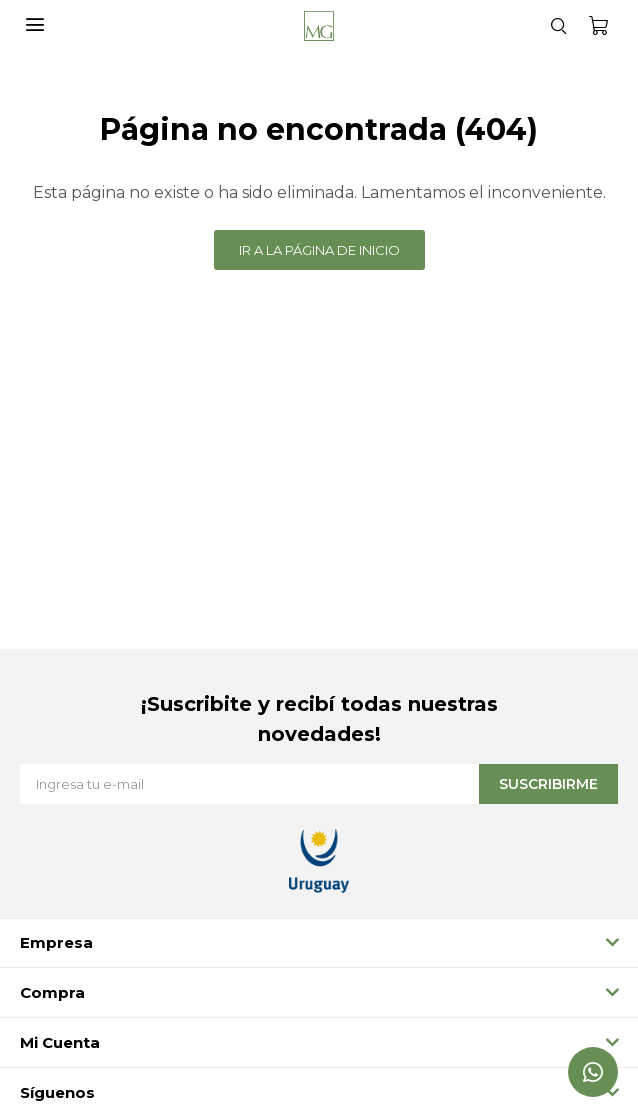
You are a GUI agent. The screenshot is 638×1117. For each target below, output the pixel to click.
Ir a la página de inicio (319, 250)
